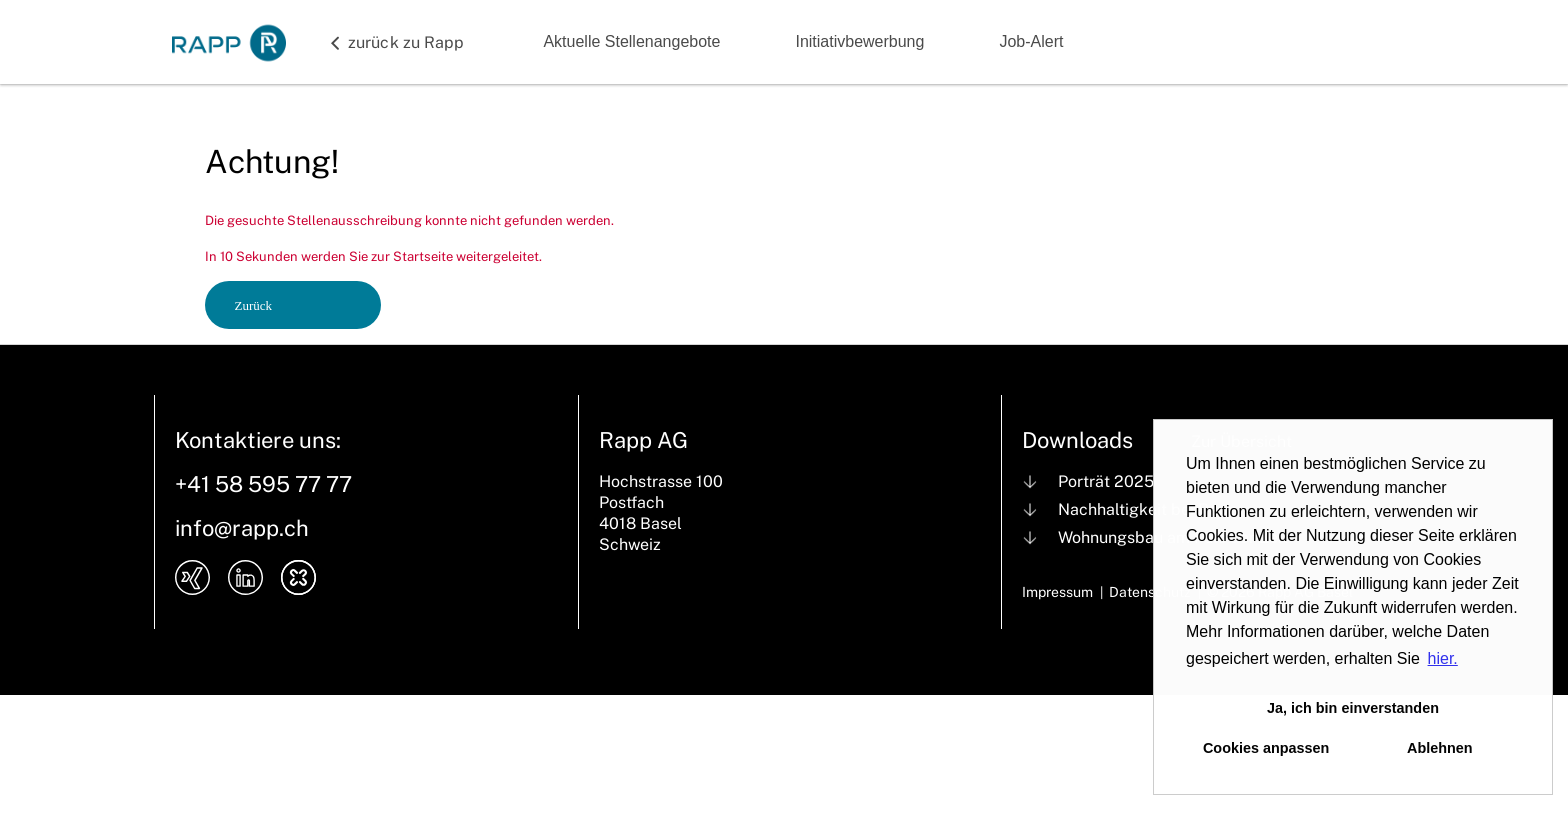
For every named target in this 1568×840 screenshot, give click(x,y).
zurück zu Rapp (406, 42)
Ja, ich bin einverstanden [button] (1353, 708)
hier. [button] (1443, 658)
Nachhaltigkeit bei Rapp (1148, 509)
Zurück (254, 305)
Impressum (1057, 592)
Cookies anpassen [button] (1266, 748)
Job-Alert (1031, 41)
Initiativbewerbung (859, 41)
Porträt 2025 (1106, 481)
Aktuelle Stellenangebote (631, 41)
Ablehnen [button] (1440, 748)
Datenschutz (1150, 592)
